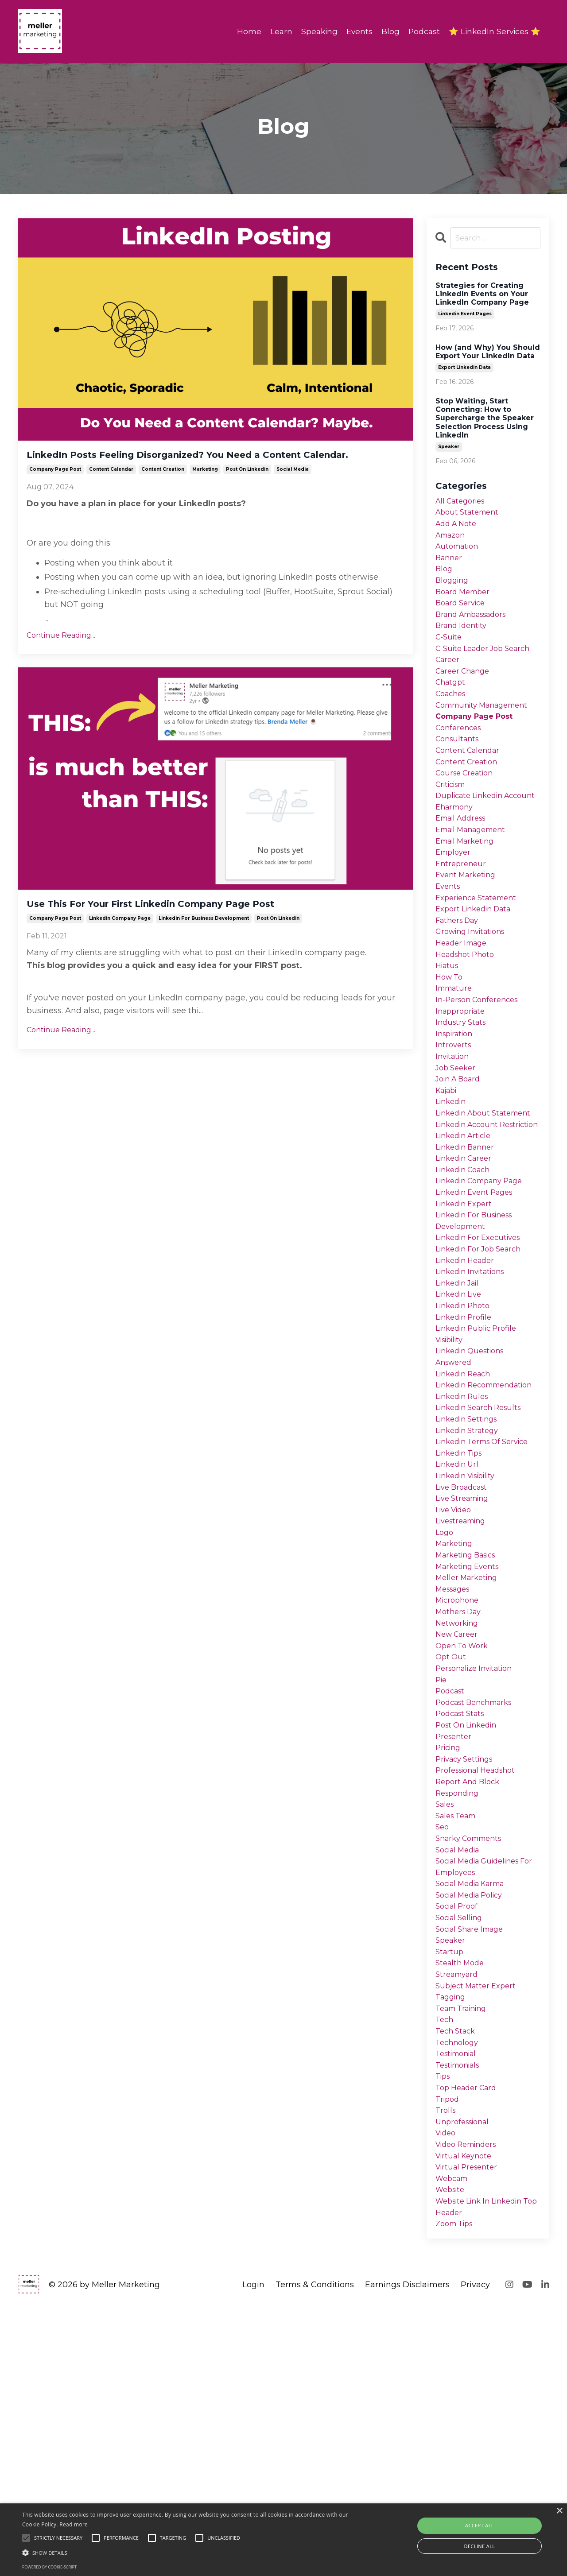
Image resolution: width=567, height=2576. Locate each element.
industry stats (462, 1102)
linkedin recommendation (471, 1542)
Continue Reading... (61, 656)
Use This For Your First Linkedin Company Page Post (208, 928)
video (446, 2390)
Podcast (422, 31)
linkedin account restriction (470, 1236)
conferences (460, 758)
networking (458, 1816)
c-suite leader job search (487, 669)
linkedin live (461, 1434)
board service (462, 618)
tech (445, 2263)
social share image (473, 2160)
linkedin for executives (482, 1370)
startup (450, 2186)
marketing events (470, 1753)
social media (292, 491)
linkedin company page (120, 945)
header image (464, 1013)
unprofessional (465, 2377)
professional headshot (480, 1982)
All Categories (463, 503)
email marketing (468, 898)
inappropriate (462, 1090)
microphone (459, 1791)
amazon (452, 541)
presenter (454, 1944)
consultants (459, 771)
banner (450, 567)
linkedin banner (468, 1268)
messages (455, 1778)
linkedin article (466, 1255)
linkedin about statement (466, 1211)
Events (356, 31)
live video (456, 1689)
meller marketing (469, 1765)
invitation (454, 1141)
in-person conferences (480, 1077)
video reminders (470, 2403)
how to (450, 1051)
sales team (458, 2033)
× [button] (559, 2511)
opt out (451, 1854)
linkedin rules (464, 1561)
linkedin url (459, 1638)
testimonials (460, 2314)
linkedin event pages (465, 315)
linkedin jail (460, 1421)
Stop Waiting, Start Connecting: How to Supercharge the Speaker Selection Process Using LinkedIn (484, 419)
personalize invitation (478, 1867)
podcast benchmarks (478, 1906)
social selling (461, 2148)
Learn (276, 31)
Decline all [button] (479, 2546)
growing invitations (474, 1000)
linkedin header (468, 1396)
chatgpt (451, 707)
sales (445, 2021)
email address (464, 873)
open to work (464, 1842)
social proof (458, 2135)
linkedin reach (466, 1523)
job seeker (457, 1153)
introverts (454, 1128)
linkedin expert (466, 1332)
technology (458, 2288)
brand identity (463, 643)
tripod (448, 2352)
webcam (453, 2441)
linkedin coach (466, 1293)
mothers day (460, 1804)
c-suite (450, 656)
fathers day (459, 987)
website (451, 2454)
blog (444, 580)
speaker (448, 448)
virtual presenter (469, 2428)
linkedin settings (470, 1587)
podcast (451, 1893)
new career (458, 1829)
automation (459, 554)
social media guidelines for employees (483, 2091)
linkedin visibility (470, 1651)
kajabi (448, 1179)
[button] (192, 2552)
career (448, 681)
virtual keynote (466, 2416)
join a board (460, 1166)
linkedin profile (466, 1459)
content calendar (111, 491)
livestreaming (464, 1702)
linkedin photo (465, 1447)
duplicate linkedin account (473, 841)
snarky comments (472, 2059)
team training (464, 2250)
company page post (55, 491)
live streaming (465, 1676)
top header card (469, 2339)
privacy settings (467, 1970)
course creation (467, 809)
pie (441, 1880)
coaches (452, 719)
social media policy (473, 2122)
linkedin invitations (474, 1408)
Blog (388, 31)
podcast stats (462, 1918)
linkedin (452, 1192)
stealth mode (462, 2199)
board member (465, 605)
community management (487, 732)
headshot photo (467, 1026)
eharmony (456, 860)
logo (445, 1715)
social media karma (475, 2110)
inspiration (456, 1115)
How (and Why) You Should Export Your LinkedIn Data (487, 353)
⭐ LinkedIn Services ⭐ (493, 31)
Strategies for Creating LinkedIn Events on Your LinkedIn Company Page (482, 295)
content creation (162, 491)
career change (465, 694)
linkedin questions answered (474, 1504)
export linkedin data (464, 369)
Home (244, 31)
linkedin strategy (470, 1599)
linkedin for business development (204, 945)
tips (443, 2327)
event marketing (468, 936)
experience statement (480, 962)
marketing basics (469, 1740)
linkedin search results (483, 1574)
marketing (205, 491)
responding (459, 2008)
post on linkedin (247, 491)
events (448, 949)
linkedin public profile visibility (480, 1478)
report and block (470, 1995)
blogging (453, 592)
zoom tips (456, 2492)
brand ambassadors (475, 630)
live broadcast (464, 1663)
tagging (452, 2237)
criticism (453, 822)
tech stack (457, 2276)
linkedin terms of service (487, 1612)
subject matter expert (479, 2224)
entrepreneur (462, 924)
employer (454, 911)
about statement (470, 516)
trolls (446, 2365)
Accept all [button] (479, 2525)
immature (455, 1064)
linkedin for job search (483, 1383)
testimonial (458, 2301)
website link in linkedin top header (484, 2473)
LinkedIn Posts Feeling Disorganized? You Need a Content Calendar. (198, 466)
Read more (73, 2524)
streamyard (458, 2212)
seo (442, 2046)
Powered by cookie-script (49, 2567)
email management (475, 886)
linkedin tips (462, 1625)
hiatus (448, 1038)
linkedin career (467, 1281)
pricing (449, 1957)
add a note (458, 528)
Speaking (315, 31)
